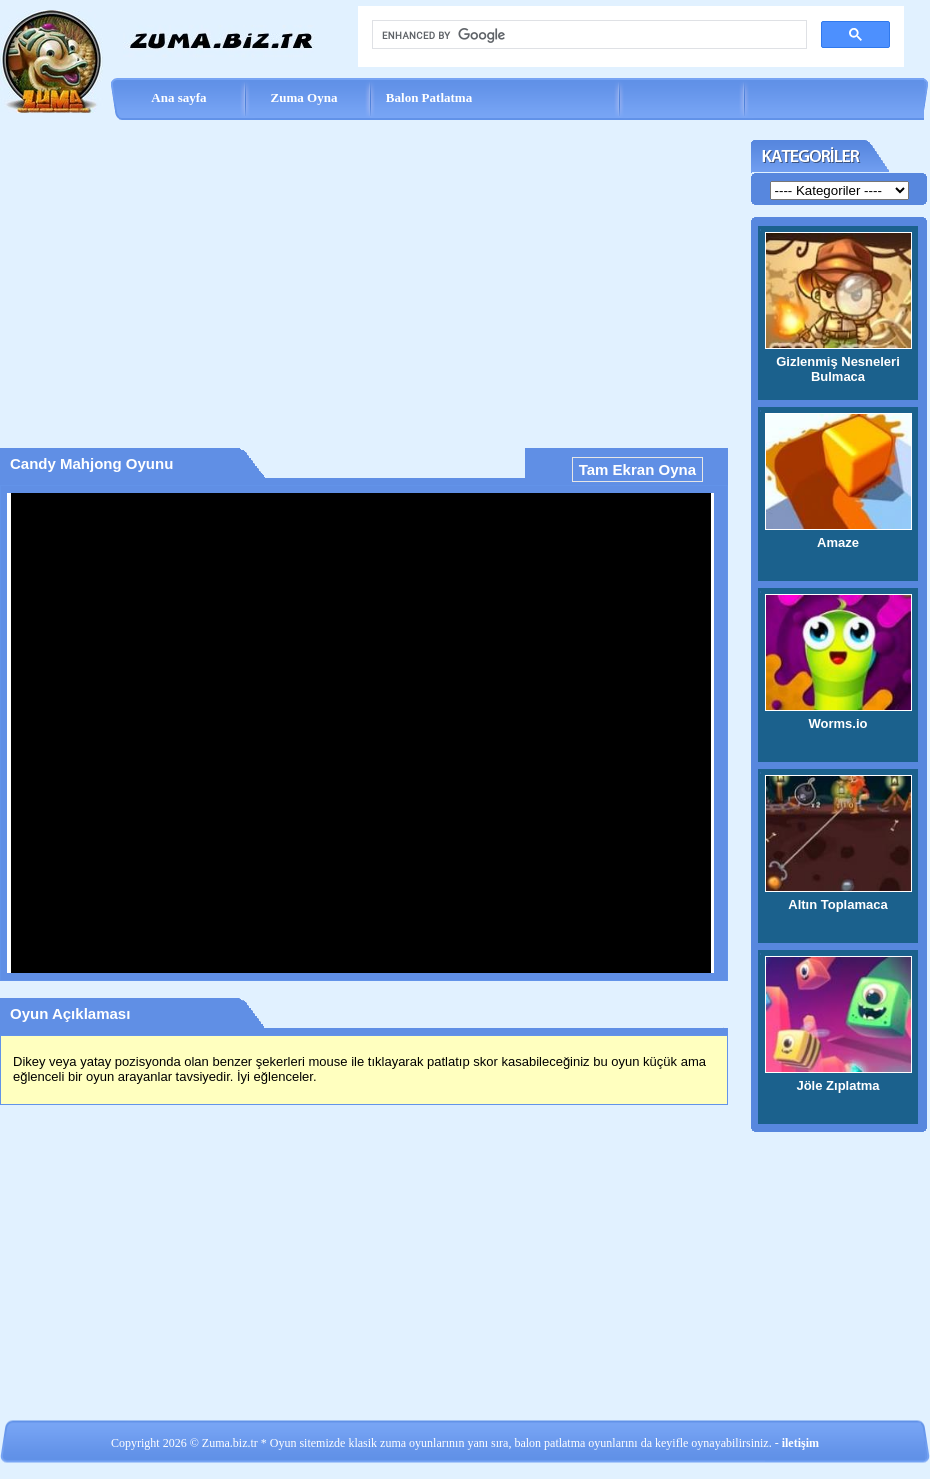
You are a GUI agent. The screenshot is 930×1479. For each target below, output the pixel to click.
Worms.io (838, 723)
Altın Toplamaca (837, 904)
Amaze (838, 542)
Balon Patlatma (429, 97)
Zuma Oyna (304, 97)
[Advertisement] (364, 277)
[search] (587, 35)
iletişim (800, 1443)
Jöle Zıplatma (837, 1085)
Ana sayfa (178, 97)
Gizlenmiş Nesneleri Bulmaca (838, 369)
